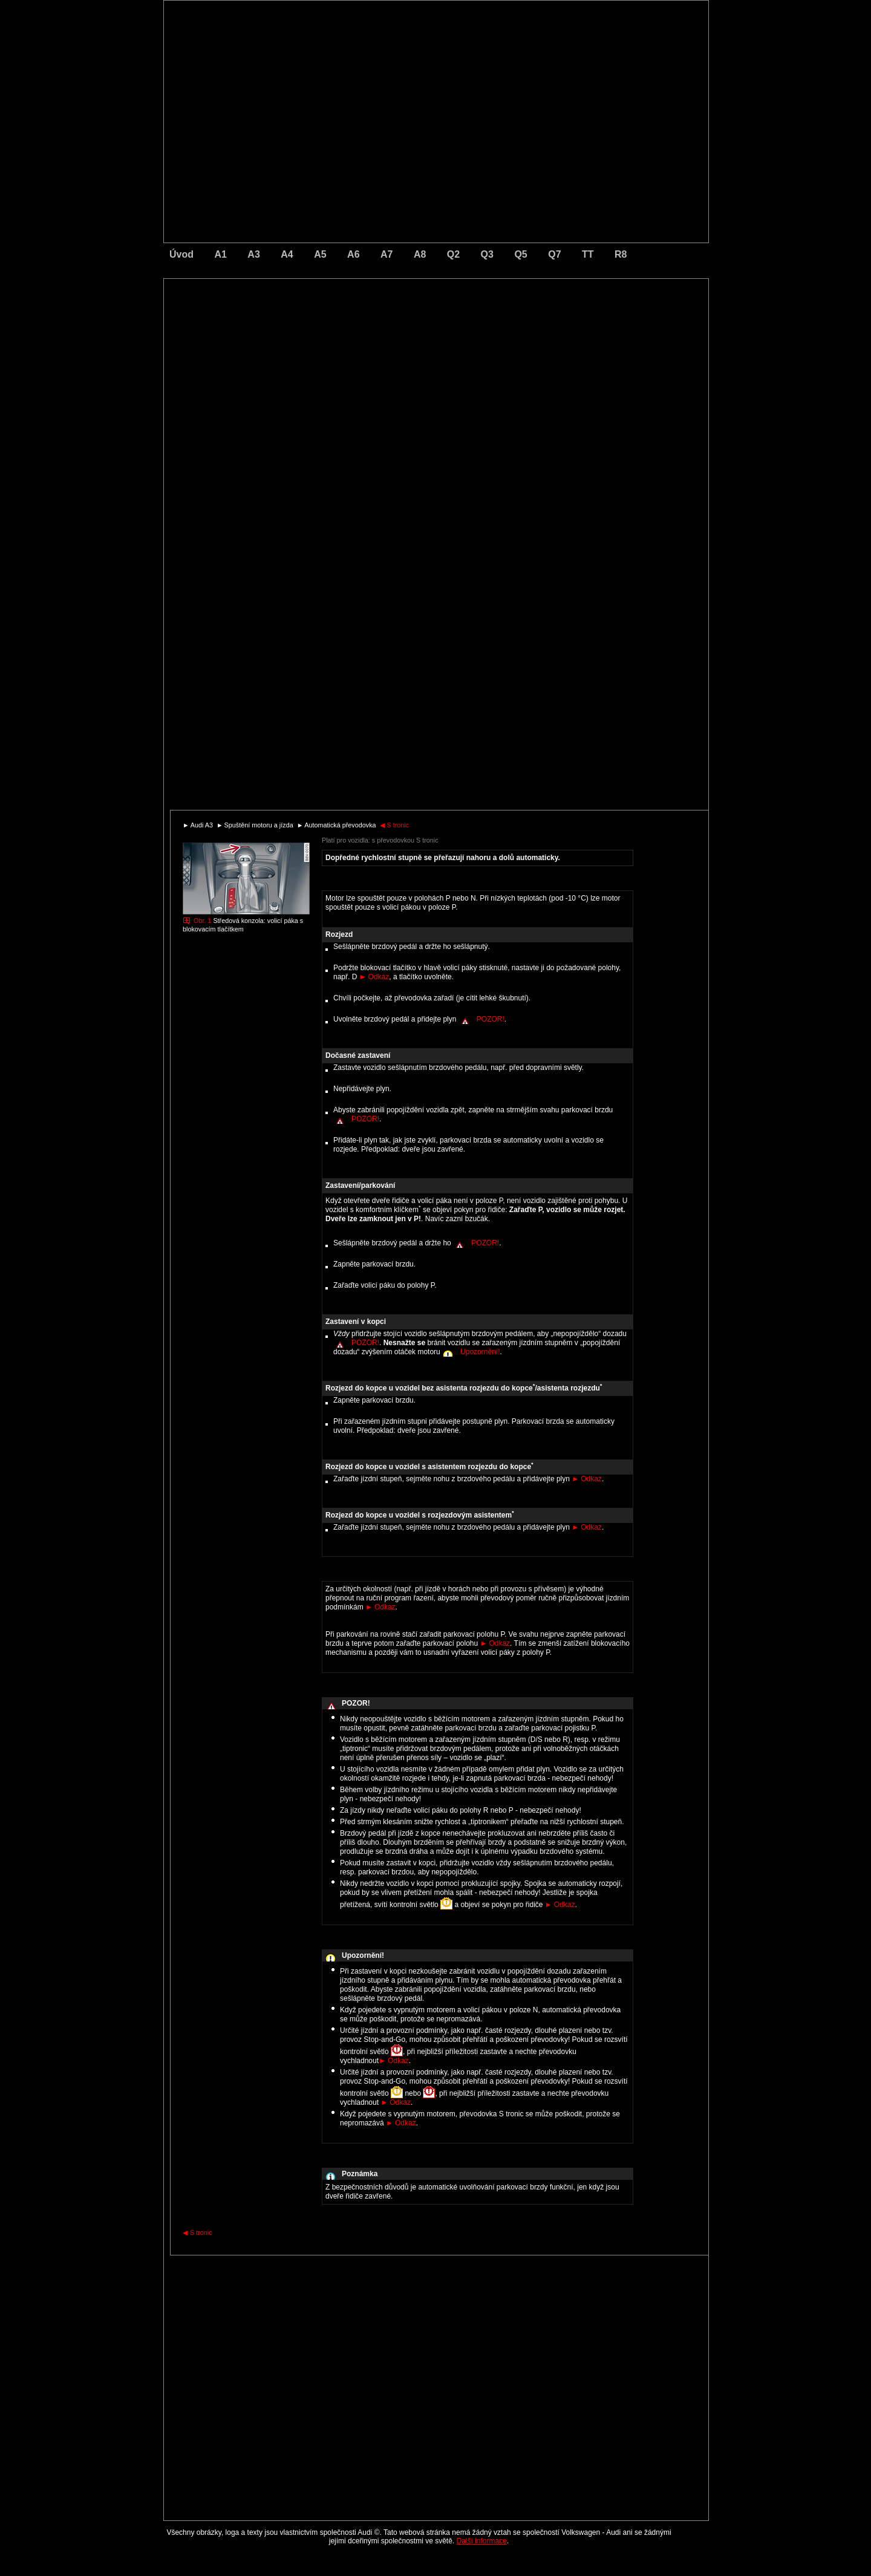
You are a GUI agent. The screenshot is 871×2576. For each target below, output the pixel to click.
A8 (420, 254)
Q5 (520, 254)
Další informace (482, 2541)
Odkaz (374, 977)
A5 (320, 254)
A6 (353, 254)
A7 (386, 254)
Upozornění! (480, 1352)
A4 (287, 254)
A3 (253, 254)
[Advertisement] (351, 329)
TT (588, 254)
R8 (621, 254)
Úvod (181, 254)
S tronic (394, 825)
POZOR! (490, 1019)
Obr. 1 (202, 920)
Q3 (487, 254)
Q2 (453, 254)
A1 (220, 254)
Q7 (554, 254)
